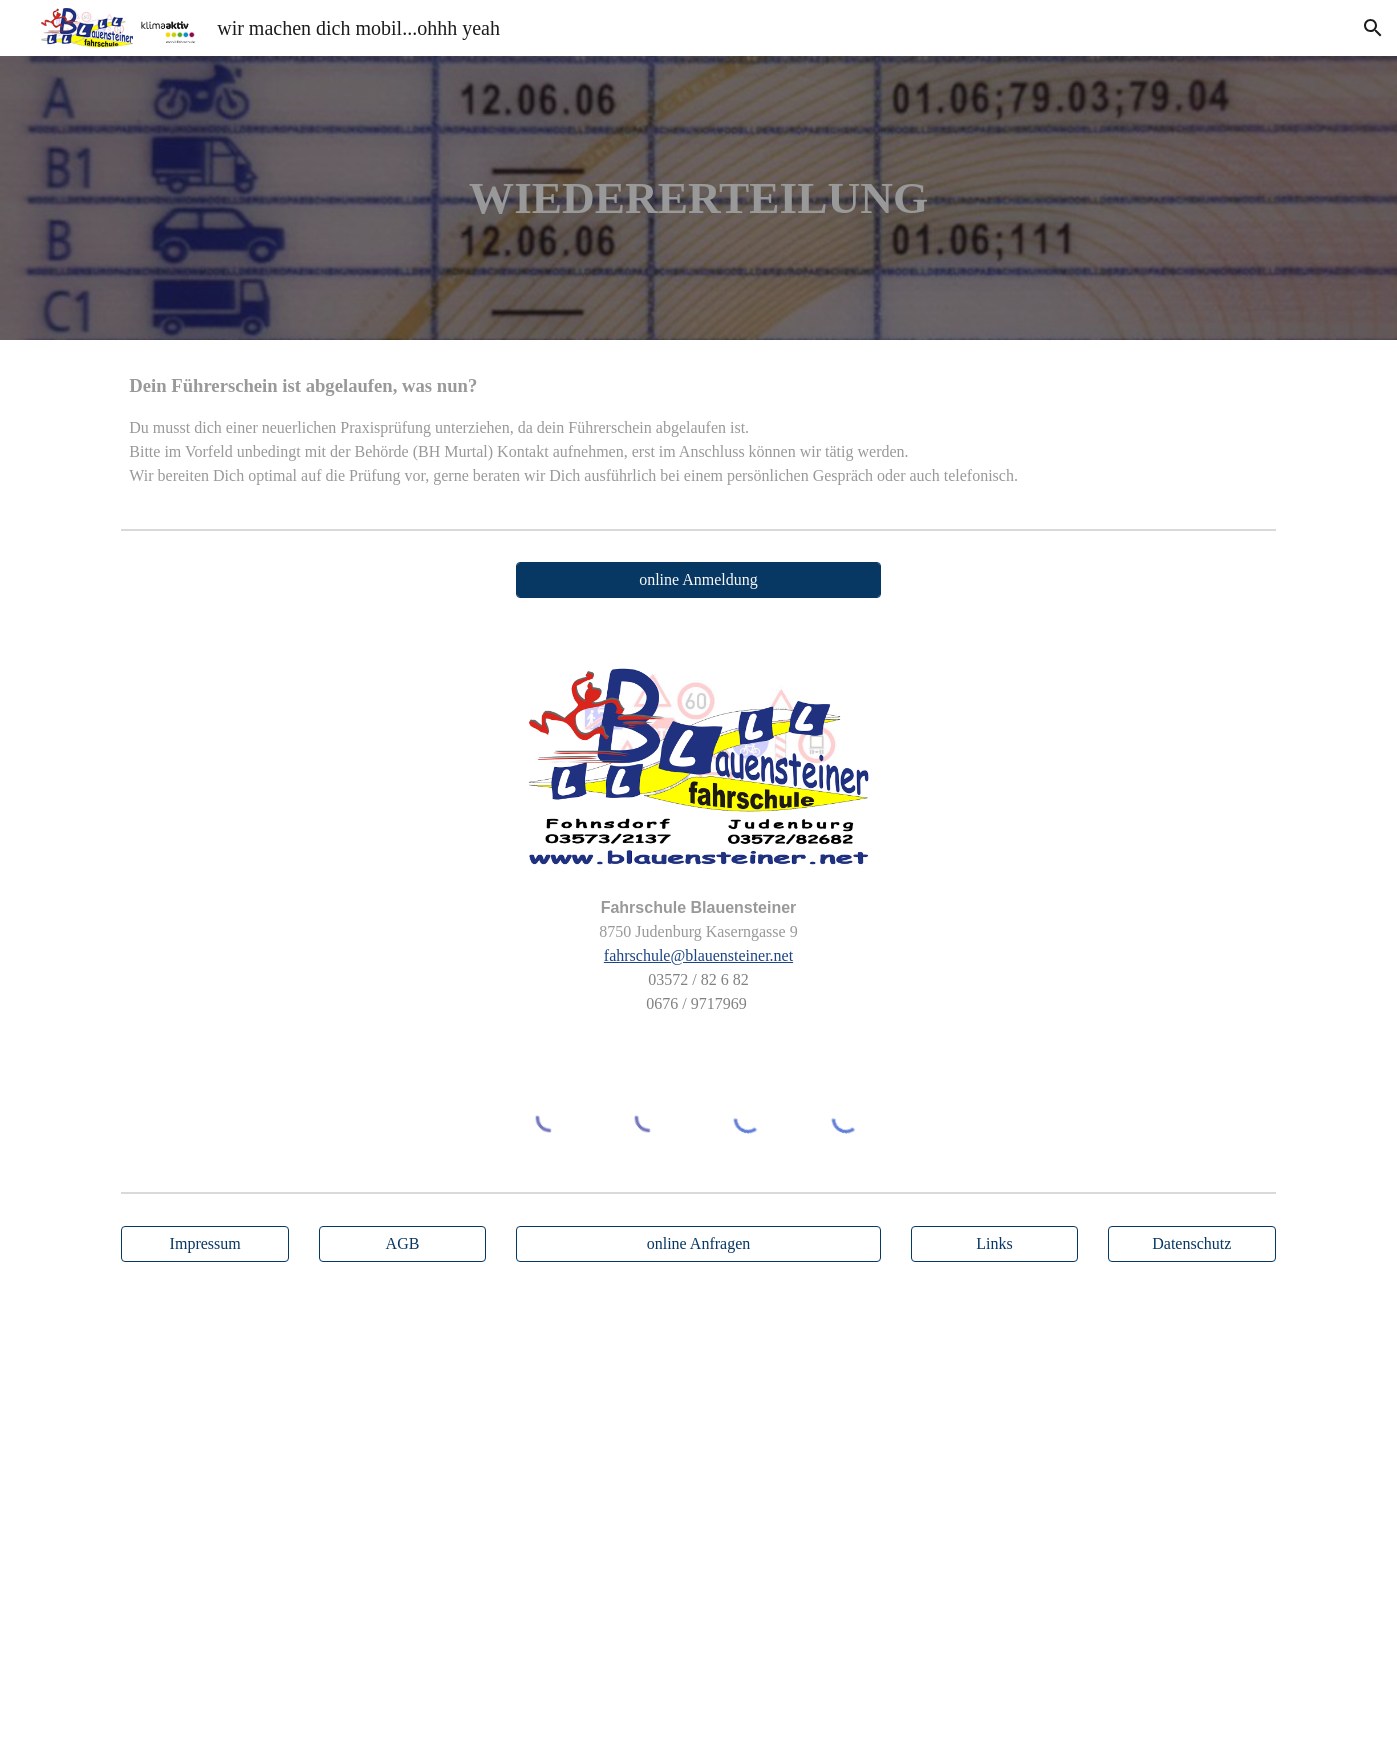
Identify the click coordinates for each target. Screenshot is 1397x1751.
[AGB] (403, 1244)
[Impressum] (205, 1244)
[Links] (995, 1244)
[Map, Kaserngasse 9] (698, 1518)
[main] (699, 198)
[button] (1373, 28)
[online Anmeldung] (698, 580)
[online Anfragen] (698, 1244)
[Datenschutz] (1192, 1244)
